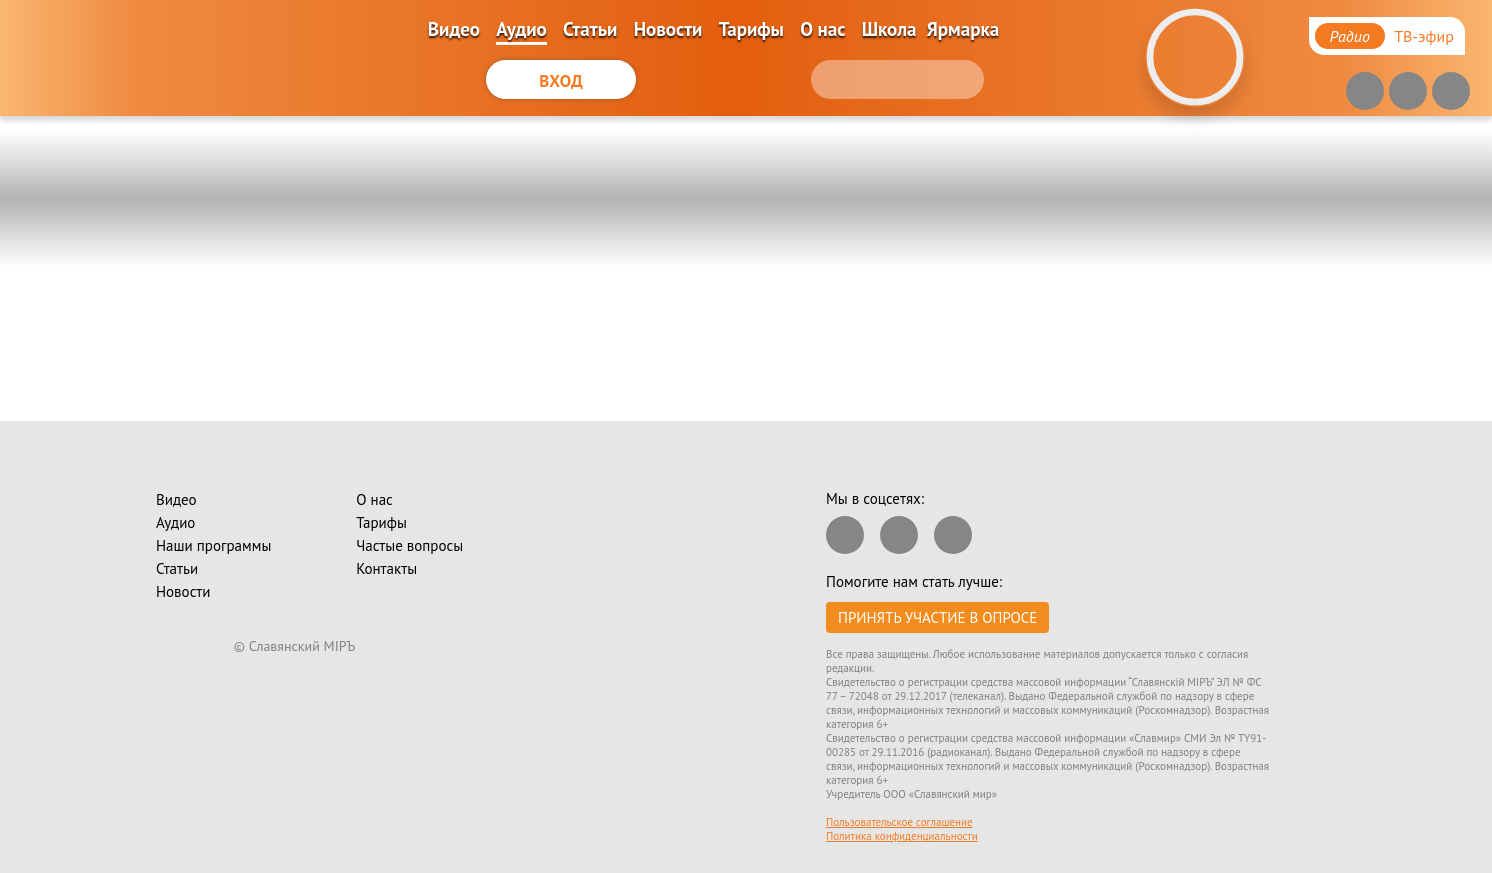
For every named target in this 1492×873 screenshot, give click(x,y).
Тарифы (751, 29)
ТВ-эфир (1424, 36)
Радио (1350, 36)
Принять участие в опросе (937, 617)
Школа (889, 29)
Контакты (386, 568)
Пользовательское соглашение (899, 822)
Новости (668, 29)
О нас (822, 29)
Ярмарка (963, 29)
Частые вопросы (409, 545)
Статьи (590, 29)
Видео (454, 29)
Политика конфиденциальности (902, 836)
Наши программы (213, 545)
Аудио (521, 29)
